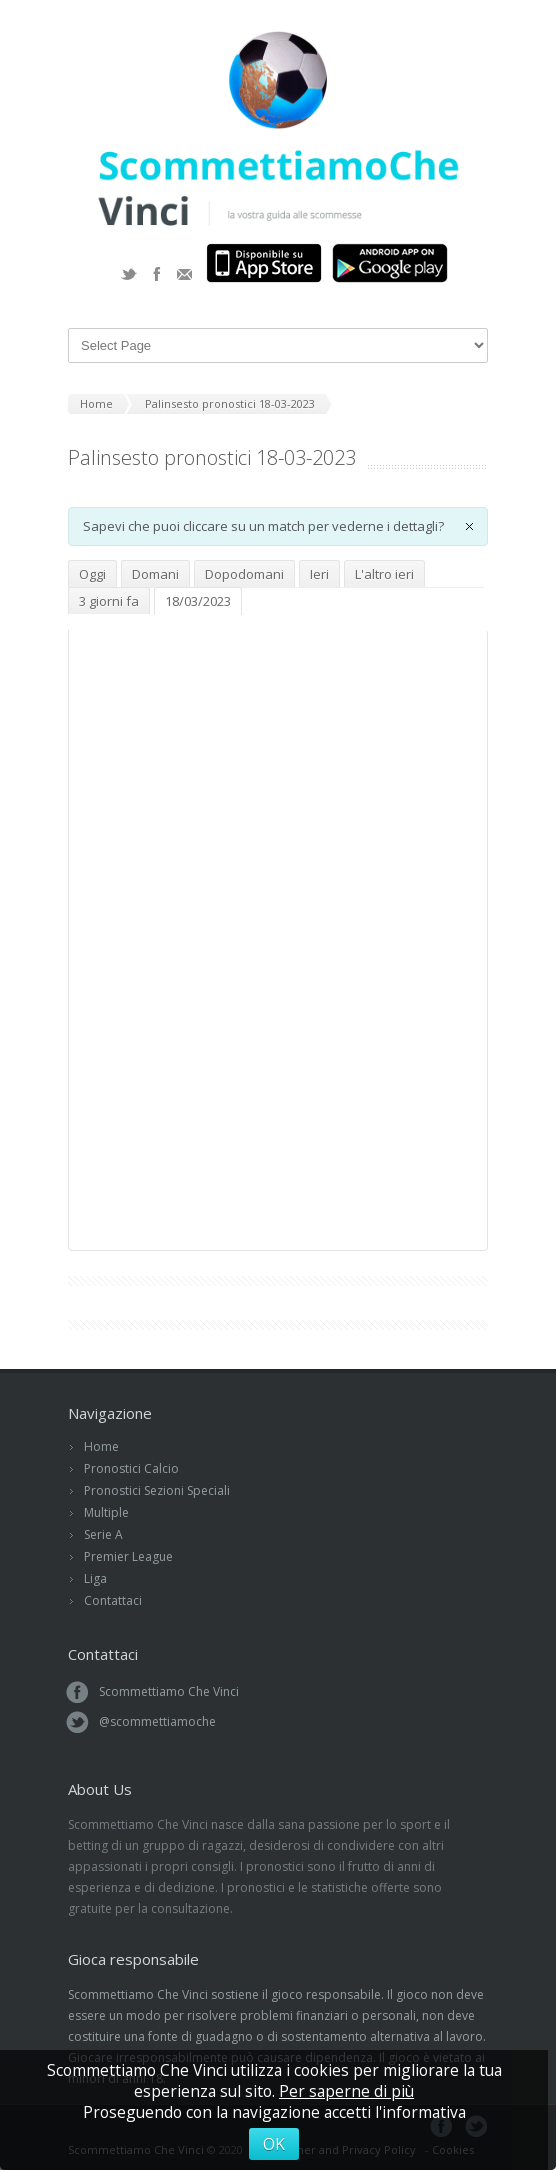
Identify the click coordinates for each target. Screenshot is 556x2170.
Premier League (128, 1556)
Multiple (106, 1512)
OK (274, 2144)
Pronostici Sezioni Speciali (157, 1490)
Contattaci (113, 1600)
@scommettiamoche (157, 1721)
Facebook (157, 274)
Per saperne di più (346, 2091)
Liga (95, 1578)
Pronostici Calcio (131, 1468)
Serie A (103, 1534)
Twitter (129, 274)
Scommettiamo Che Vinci (169, 1691)
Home (101, 1446)
